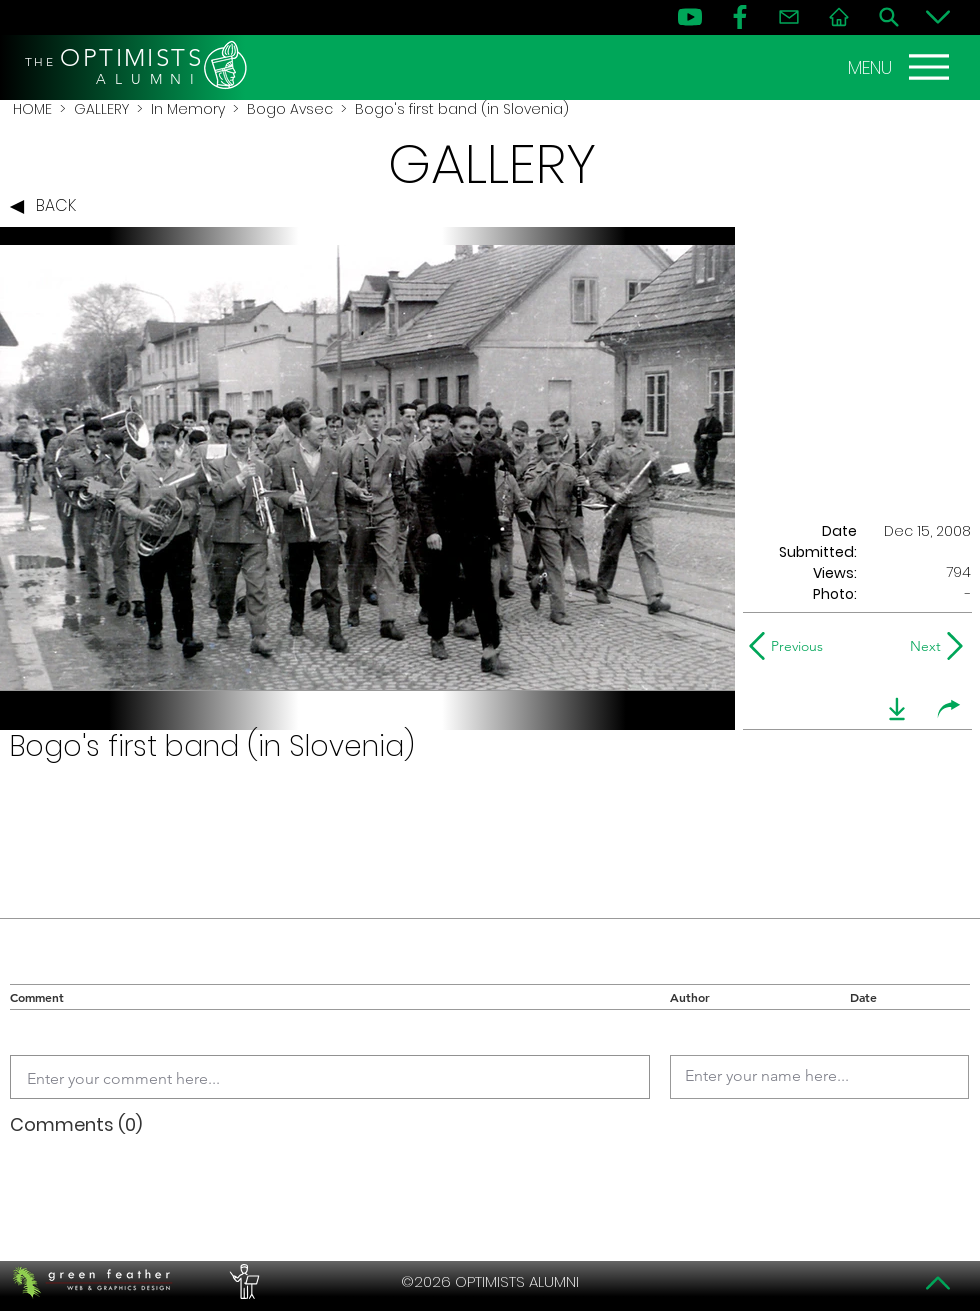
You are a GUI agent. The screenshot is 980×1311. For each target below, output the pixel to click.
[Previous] (790, 646)
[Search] (889, 17)
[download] (897, 709)
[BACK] (48, 207)
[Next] (921, 646)
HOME (32, 109)
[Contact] (789, 17)
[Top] (938, 1283)
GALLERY (101, 109)
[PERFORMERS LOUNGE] (242, 1282)
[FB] (740, 17)
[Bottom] (938, 17)
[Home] (839, 17)
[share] (949, 709)
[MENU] (901, 67)
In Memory (188, 109)
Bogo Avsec (290, 109)
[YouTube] (690, 17)
